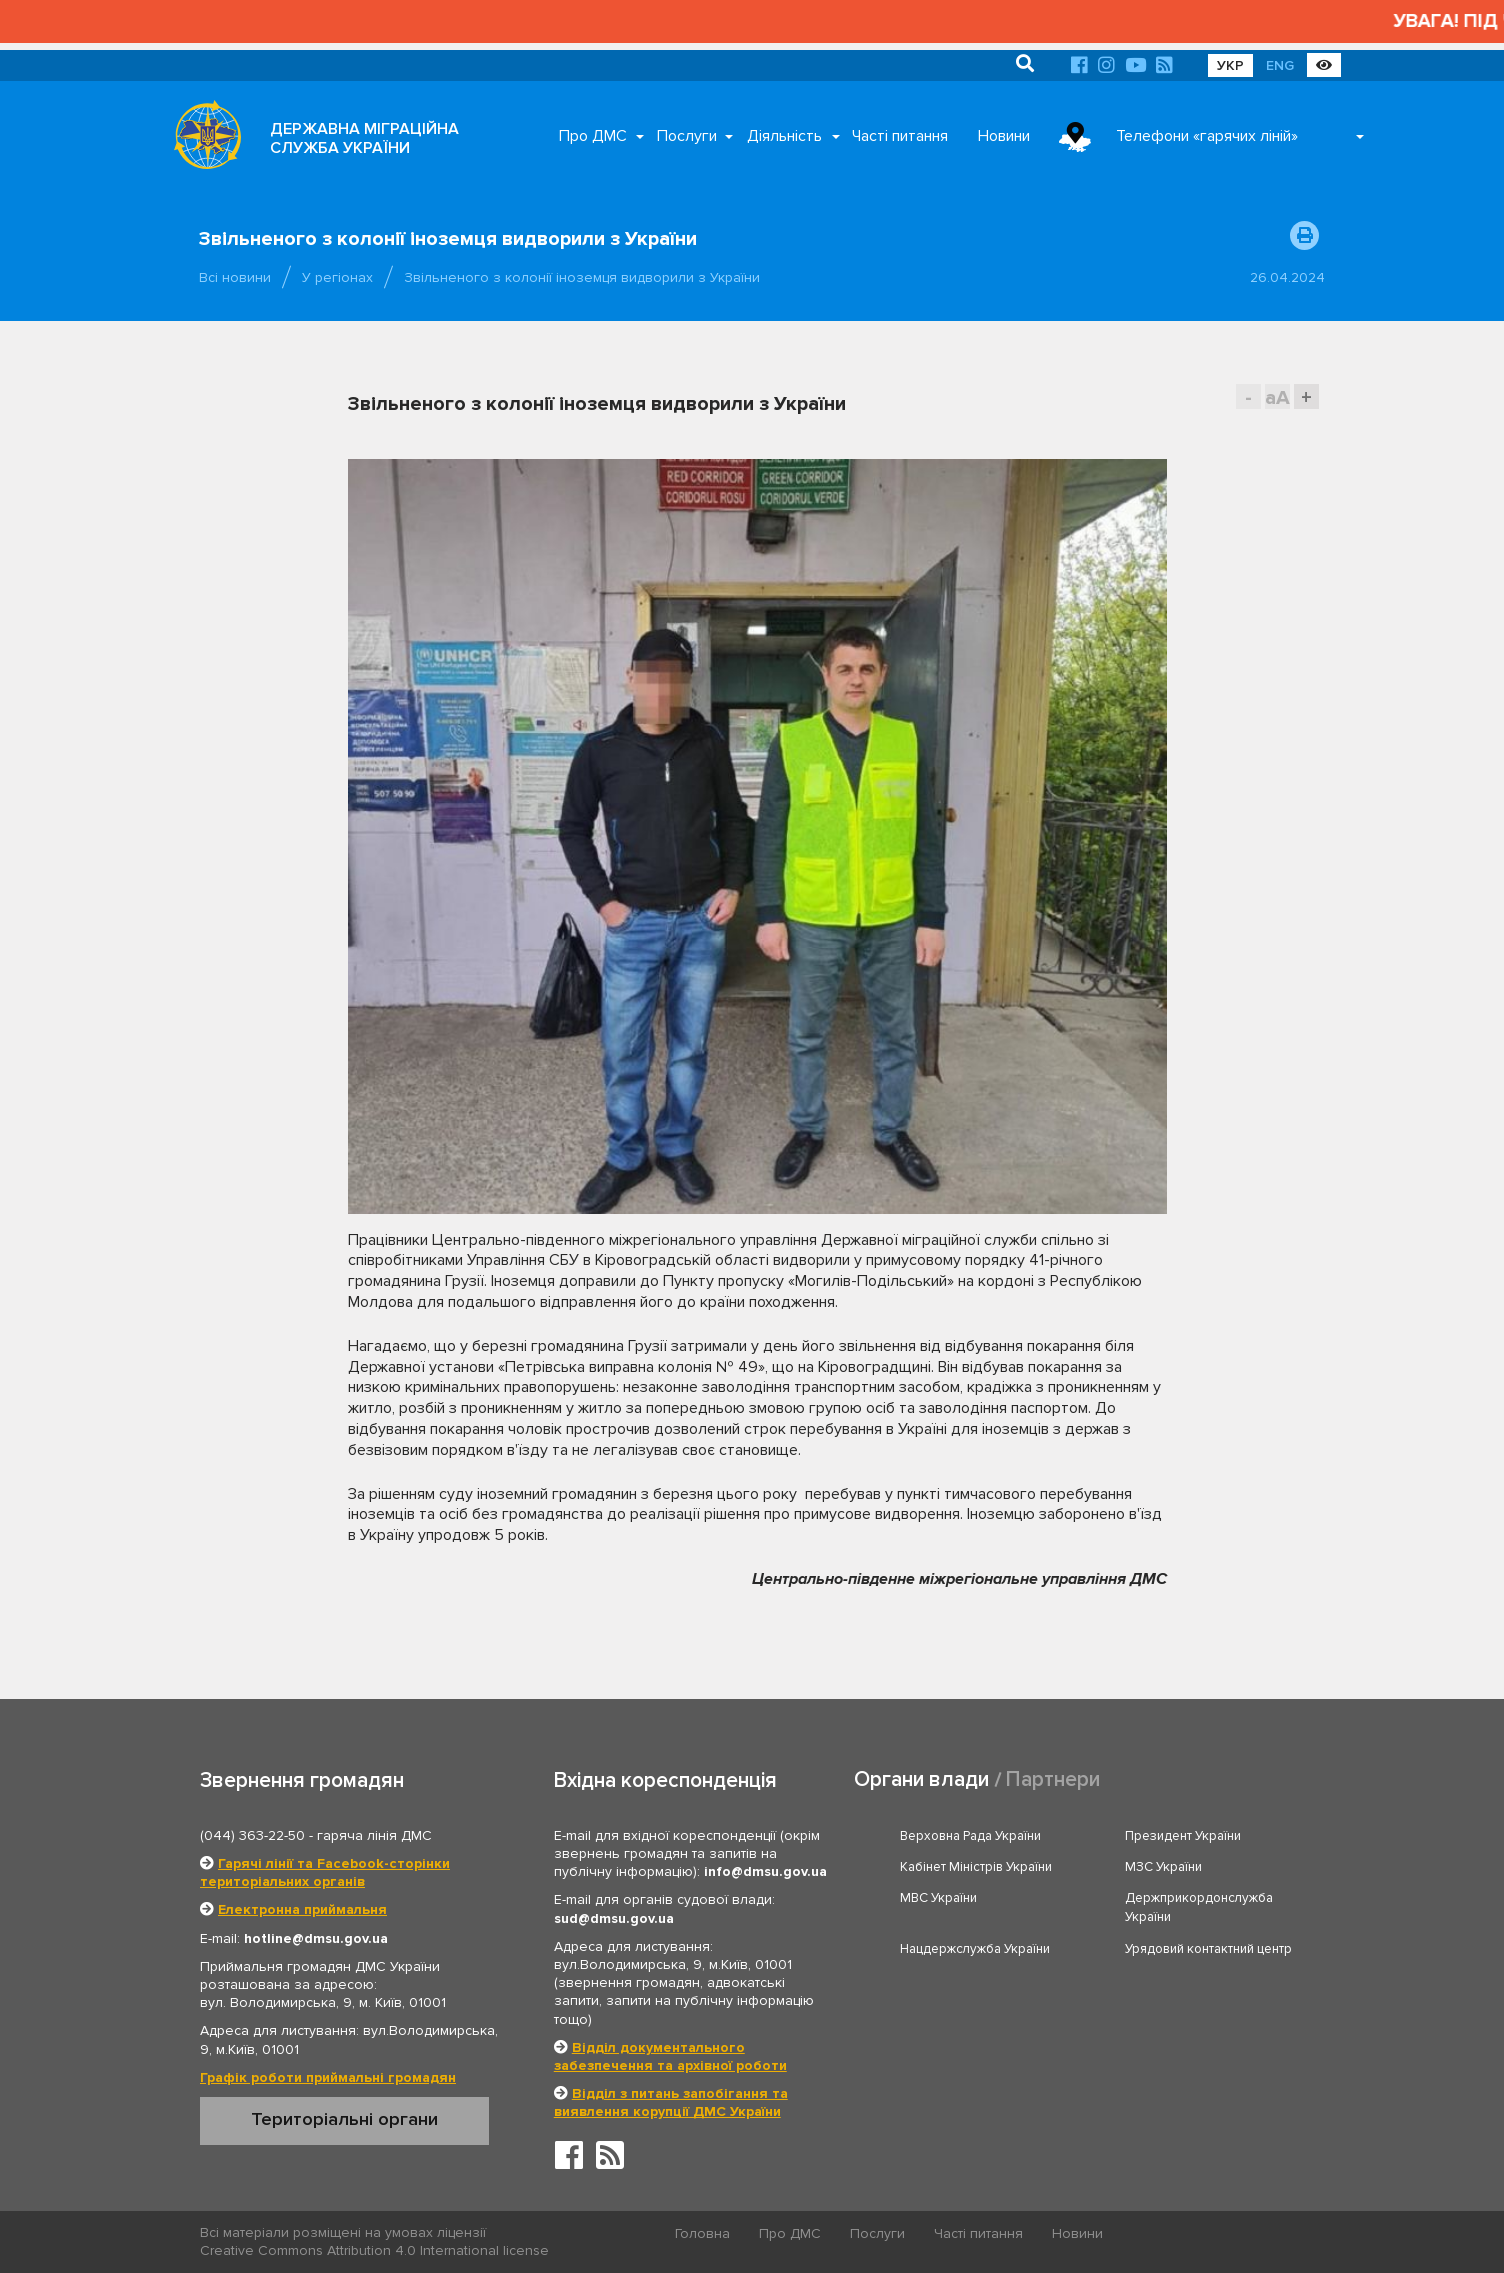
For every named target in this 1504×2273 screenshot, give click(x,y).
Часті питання (900, 136)
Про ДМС (593, 136)
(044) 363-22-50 (252, 1835)
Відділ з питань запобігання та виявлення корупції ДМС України (671, 2102)
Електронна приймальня (302, 1909)
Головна (702, 2233)
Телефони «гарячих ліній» (1207, 136)
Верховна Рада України (970, 1836)
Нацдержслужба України (975, 1949)
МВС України (938, 1898)
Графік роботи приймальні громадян (328, 2077)
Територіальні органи (344, 2119)
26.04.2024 (1287, 277)
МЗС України (1163, 1867)
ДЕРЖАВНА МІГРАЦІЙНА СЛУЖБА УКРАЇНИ (364, 138)
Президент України (1183, 1836)
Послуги (687, 136)
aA (1277, 397)
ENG (1280, 65)
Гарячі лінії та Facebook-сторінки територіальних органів (325, 1872)
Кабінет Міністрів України (976, 1867)
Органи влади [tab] (921, 1779)
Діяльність (784, 136)
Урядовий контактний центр (1208, 1949)
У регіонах (337, 277)
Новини (1004, 136)
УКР (1230, 65)
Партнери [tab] (1053, 1779)
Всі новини (235, 277)
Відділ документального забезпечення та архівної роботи (670, 2056)
